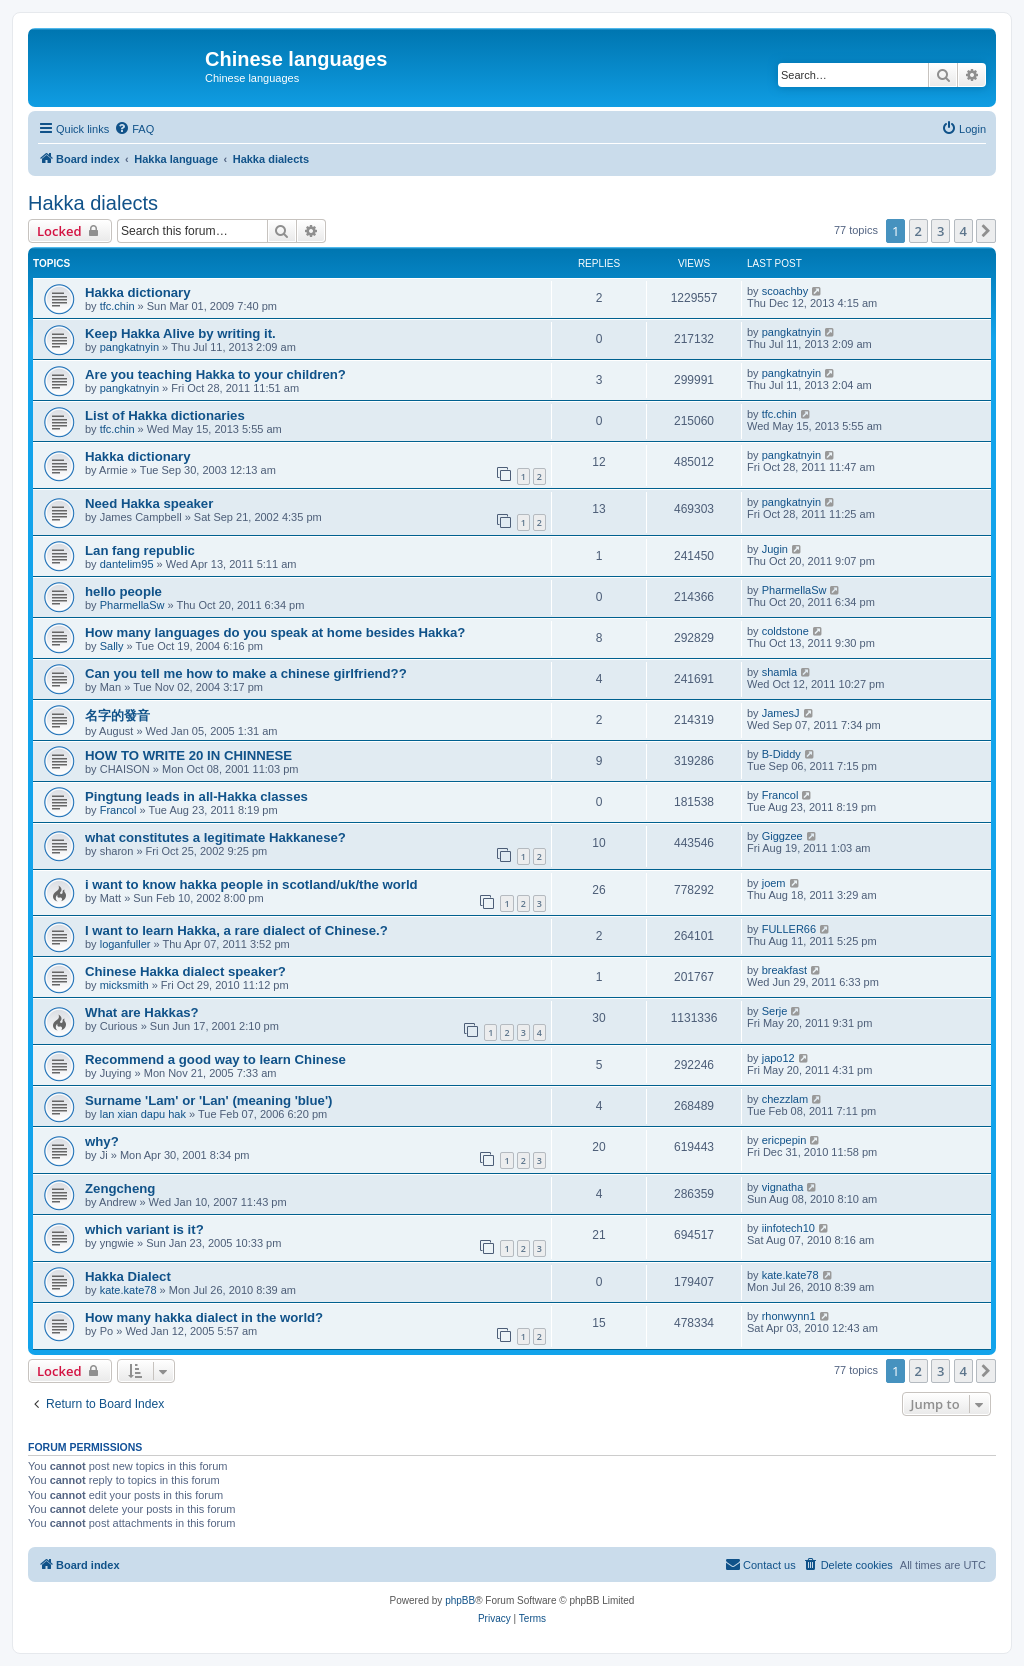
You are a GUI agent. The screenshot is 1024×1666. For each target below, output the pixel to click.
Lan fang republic (140, 550)
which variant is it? (144, 1229)
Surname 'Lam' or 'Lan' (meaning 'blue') (208, 1100)
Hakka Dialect (128, 1276)
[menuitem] (134, 129)
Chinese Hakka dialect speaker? (185, 971)
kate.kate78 (128, 1290)
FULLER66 (789, 929)
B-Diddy (781, 754)
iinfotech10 (788, 1228)
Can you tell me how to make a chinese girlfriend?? (246, 673)
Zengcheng (120, 1188)
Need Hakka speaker (149, 503)
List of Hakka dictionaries (165, 415)
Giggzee (782, 836)
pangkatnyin (129, 347)
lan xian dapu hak (143, 1114)
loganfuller (125, 944)
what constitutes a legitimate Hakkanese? (215, 837)
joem (774, 883)
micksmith (124, 985)
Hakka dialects (93, 203)
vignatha (783, 1187)
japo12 (778, 1058)
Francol (118, 810)
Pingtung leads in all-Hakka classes (196, 796)
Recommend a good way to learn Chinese (215, 1059)
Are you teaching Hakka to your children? (215, 374)
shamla (779, 672)
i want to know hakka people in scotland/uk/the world (251, 884)
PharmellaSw (132, 605)
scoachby (785, 291)
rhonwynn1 (789, 1316)
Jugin (775, 549)
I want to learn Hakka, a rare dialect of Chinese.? (236, 930)
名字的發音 (117, 715)
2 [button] (918, 231)
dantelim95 (127, 564)
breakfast (784, 970)
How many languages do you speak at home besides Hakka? (275, 632)
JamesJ (781, 713)
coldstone (785, 631)
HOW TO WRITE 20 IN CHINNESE (188, 755)
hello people (123, 591)
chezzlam (785, 1099)
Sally (112, 646)
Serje (775, 1011)
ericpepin (784, 1140)
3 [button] (940, 231)
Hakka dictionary (138, 292)
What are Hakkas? (142, 1012)
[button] (986, 231)
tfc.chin (117, 306)
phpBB (460, 1600)
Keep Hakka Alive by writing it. (180, 333)
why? (102, 1141)
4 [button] (963, 231)
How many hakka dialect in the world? (204, 1317)
